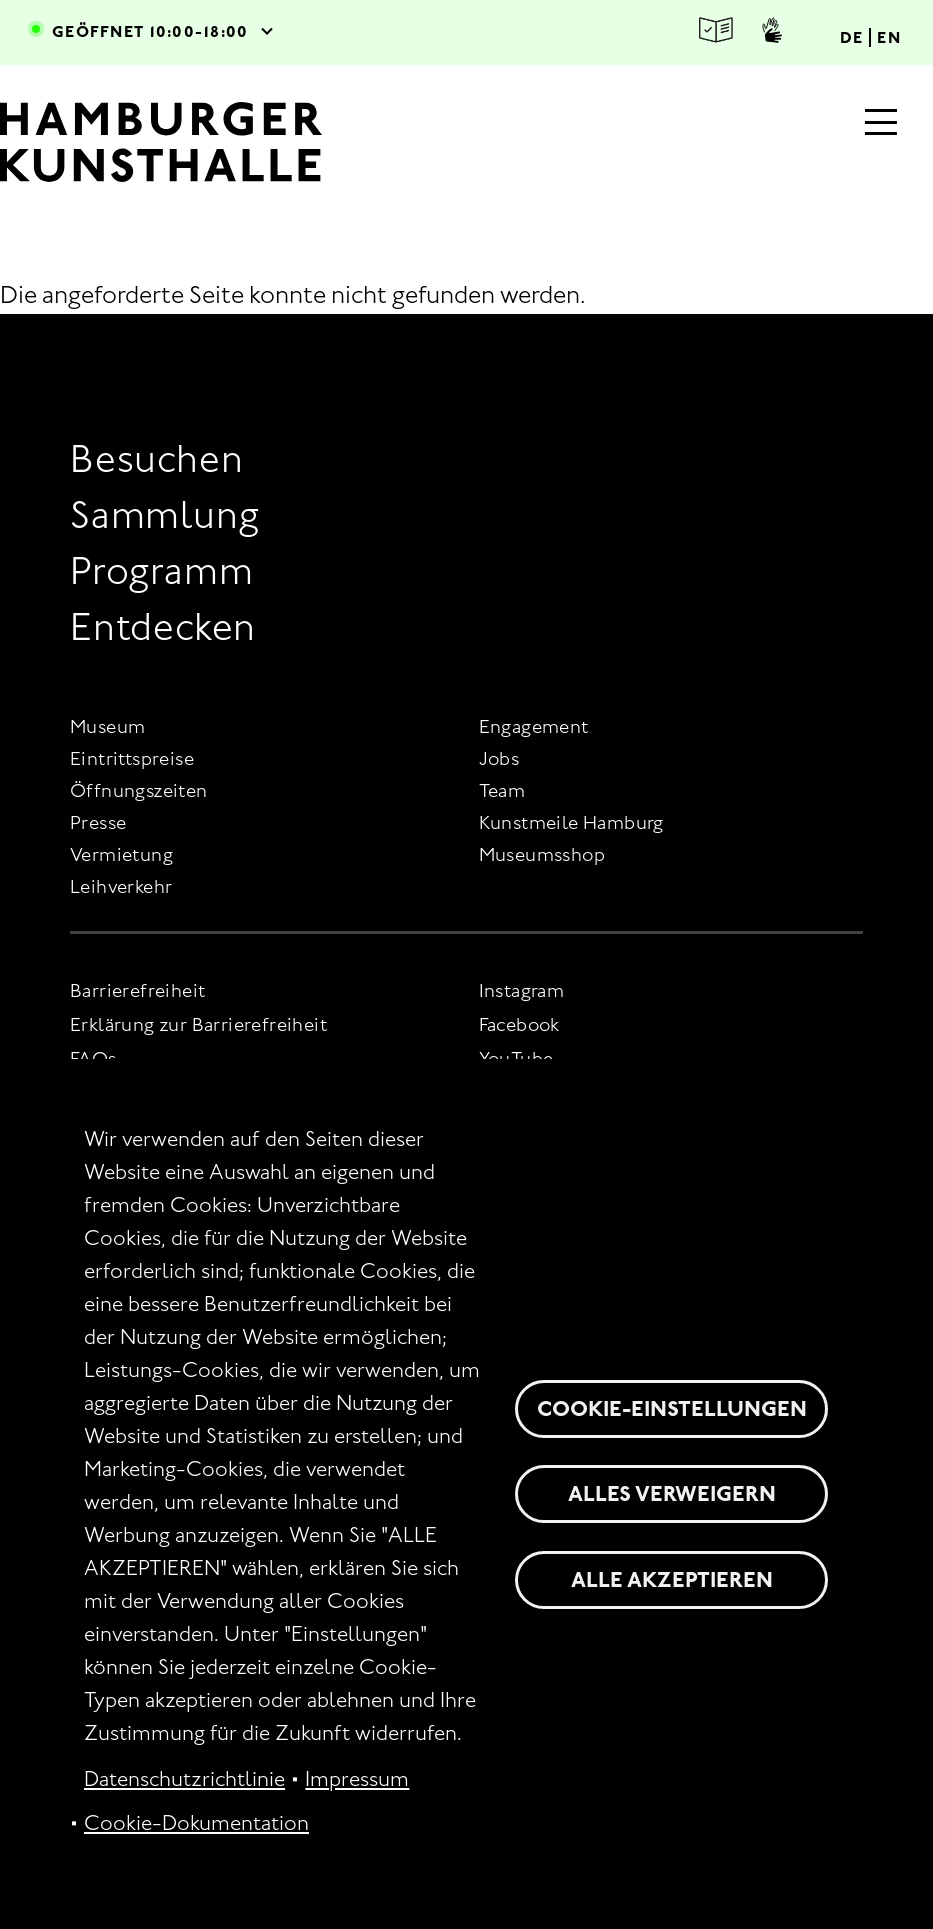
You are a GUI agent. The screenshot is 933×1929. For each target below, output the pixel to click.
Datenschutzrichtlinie (184, 1779)
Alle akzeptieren (672, 1579)
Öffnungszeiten (139, 790)
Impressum (357, 1779)
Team (502, 790)
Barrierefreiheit (137, 990)
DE (852, 37)
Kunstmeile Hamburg (571, 822)
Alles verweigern (672, 1493)
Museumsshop (542, 854)
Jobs (499, 758)
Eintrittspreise (132, 758)
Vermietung (121, 854)
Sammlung (164, 514)
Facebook (519, 1024)
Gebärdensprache (772, 30)
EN (889, 37)
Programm (161, 570)
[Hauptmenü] (881, 124)
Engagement (534, 726)
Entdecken (163, 626)
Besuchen (156, 458)
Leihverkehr (121, 886)
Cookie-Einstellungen (672, 1408)
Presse (98, 822)
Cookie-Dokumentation (196, 1823)
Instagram (522, 990)
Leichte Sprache (716, 30)
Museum (107, 726)
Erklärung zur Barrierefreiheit (198, 1024)
